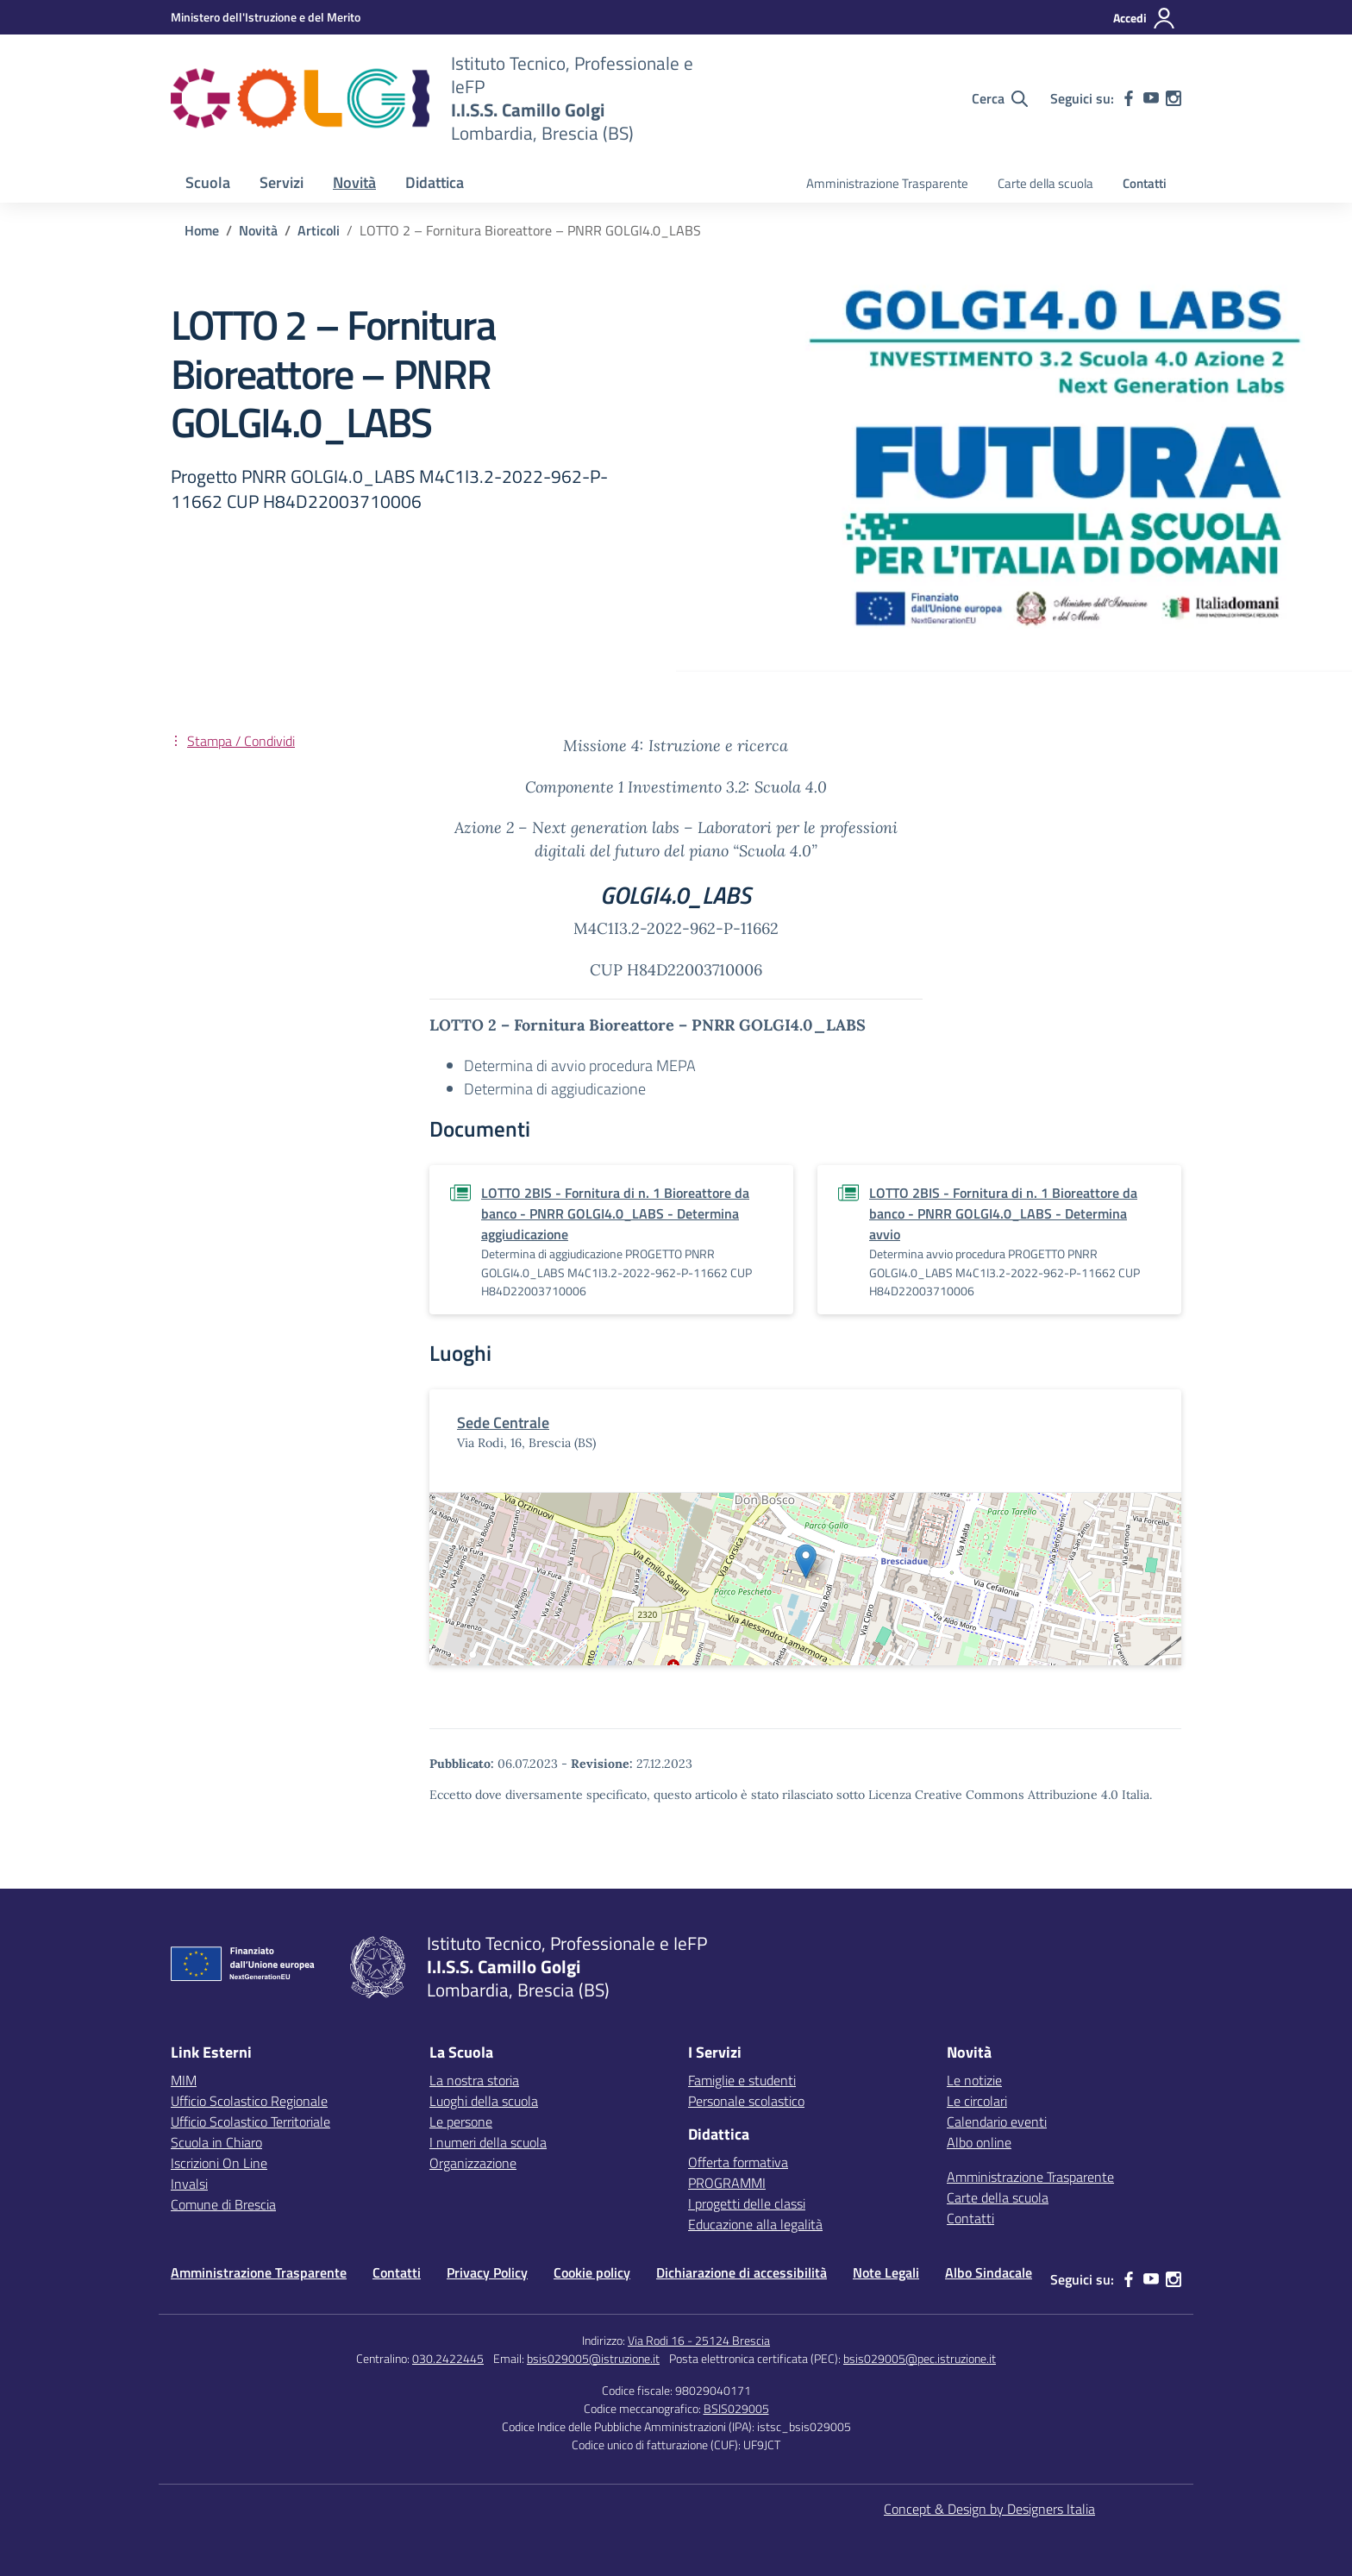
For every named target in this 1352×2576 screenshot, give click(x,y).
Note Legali (886, 2272)
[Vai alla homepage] (300, 98)
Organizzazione (472, 2163)
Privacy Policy (487, 2272)
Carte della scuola (1045, 183)
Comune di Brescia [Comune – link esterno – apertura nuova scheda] (223, 2204)
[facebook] (1128, 98)
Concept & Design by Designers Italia (989, 2508)
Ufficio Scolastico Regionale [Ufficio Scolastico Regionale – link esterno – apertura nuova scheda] (249, 2100)
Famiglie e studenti (742, 2080)
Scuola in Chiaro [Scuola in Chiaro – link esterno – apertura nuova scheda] (216, 2142)
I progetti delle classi (746, 2203)
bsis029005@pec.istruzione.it (919, 2358)
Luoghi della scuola (483, 2100)
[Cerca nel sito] (1000, 98)
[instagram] (1173, 98)
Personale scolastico (746, 2100)
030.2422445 (448, 2358)
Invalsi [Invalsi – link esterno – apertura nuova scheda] (189, 2183)
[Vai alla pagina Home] (202, 230)
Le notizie (974, 2080)
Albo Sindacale (988, 2272)
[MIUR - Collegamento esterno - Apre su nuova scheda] (265, 17)
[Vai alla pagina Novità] (258, 230)
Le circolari (977, 2100)
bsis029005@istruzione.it (593, 2358)
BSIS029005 (736, 2408)
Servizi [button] (282, 182)
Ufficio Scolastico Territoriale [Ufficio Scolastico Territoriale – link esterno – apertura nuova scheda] (250, 2121)
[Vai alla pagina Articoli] (318, 230)
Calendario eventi (997, 2121)
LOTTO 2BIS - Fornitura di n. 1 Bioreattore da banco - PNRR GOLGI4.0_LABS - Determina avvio (1003, 1213)
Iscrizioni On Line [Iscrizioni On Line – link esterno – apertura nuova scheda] (219, 2163)
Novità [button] (354, 182)
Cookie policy (592, 2272)
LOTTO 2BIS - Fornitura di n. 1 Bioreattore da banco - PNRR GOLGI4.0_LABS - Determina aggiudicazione (615, 1213)
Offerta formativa (738, 2162)
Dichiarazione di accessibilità (741, 2272)
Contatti (1145, 183)
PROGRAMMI (727, 2182)
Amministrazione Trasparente (887, 183)
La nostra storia (474, 2080)
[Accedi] (1144, 18)
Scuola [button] (207, 182)
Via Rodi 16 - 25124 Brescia (699, 2340)
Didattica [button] (434, 182)
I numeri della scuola (488, 2142)
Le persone (460, 2121)
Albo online (979, 2142)
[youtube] (1151, 98)
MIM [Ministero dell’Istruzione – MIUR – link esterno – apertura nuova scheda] (184, 2080)
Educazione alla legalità (755, 2224)
